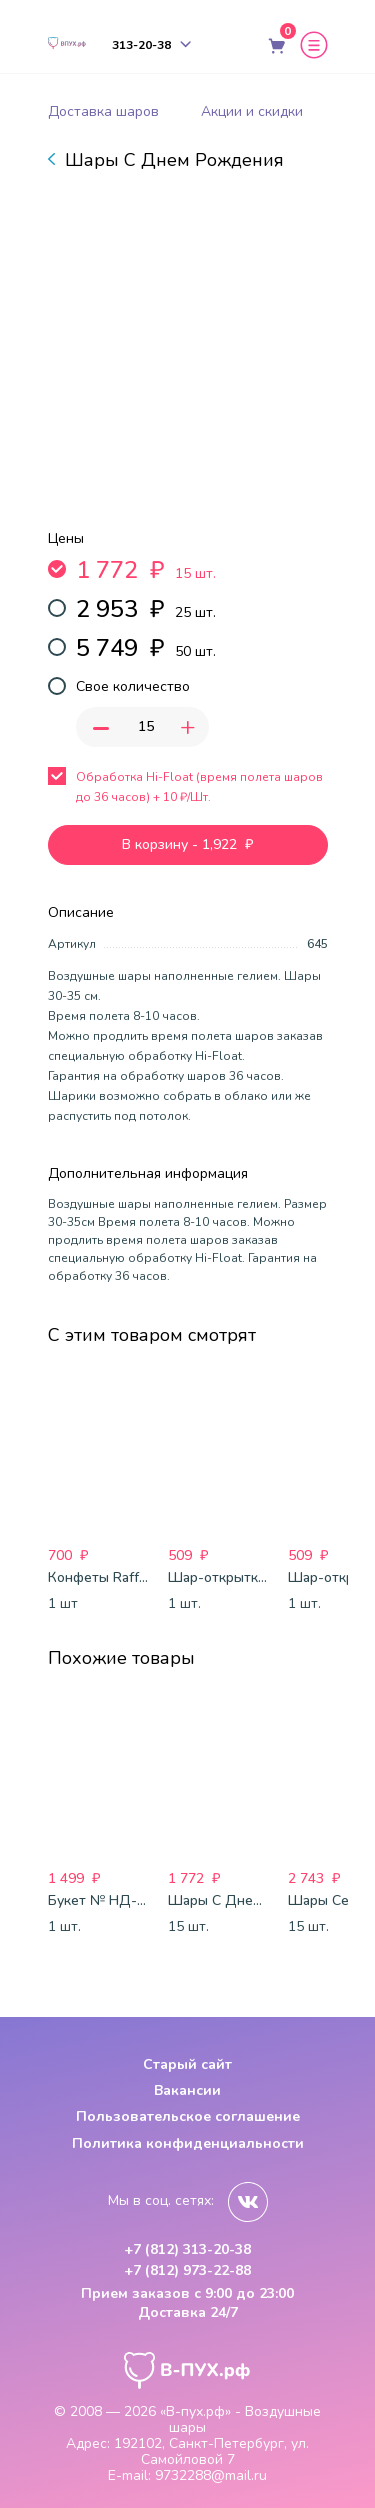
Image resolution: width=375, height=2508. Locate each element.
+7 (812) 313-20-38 (187, 2250)
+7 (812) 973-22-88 (187, 2271)
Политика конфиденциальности (188, 2143)
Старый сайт (187, 2064)
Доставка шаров (103, 111)
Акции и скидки (252, 111)
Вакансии (187, 2090)
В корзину (187, 845)
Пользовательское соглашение (188, 2116)
